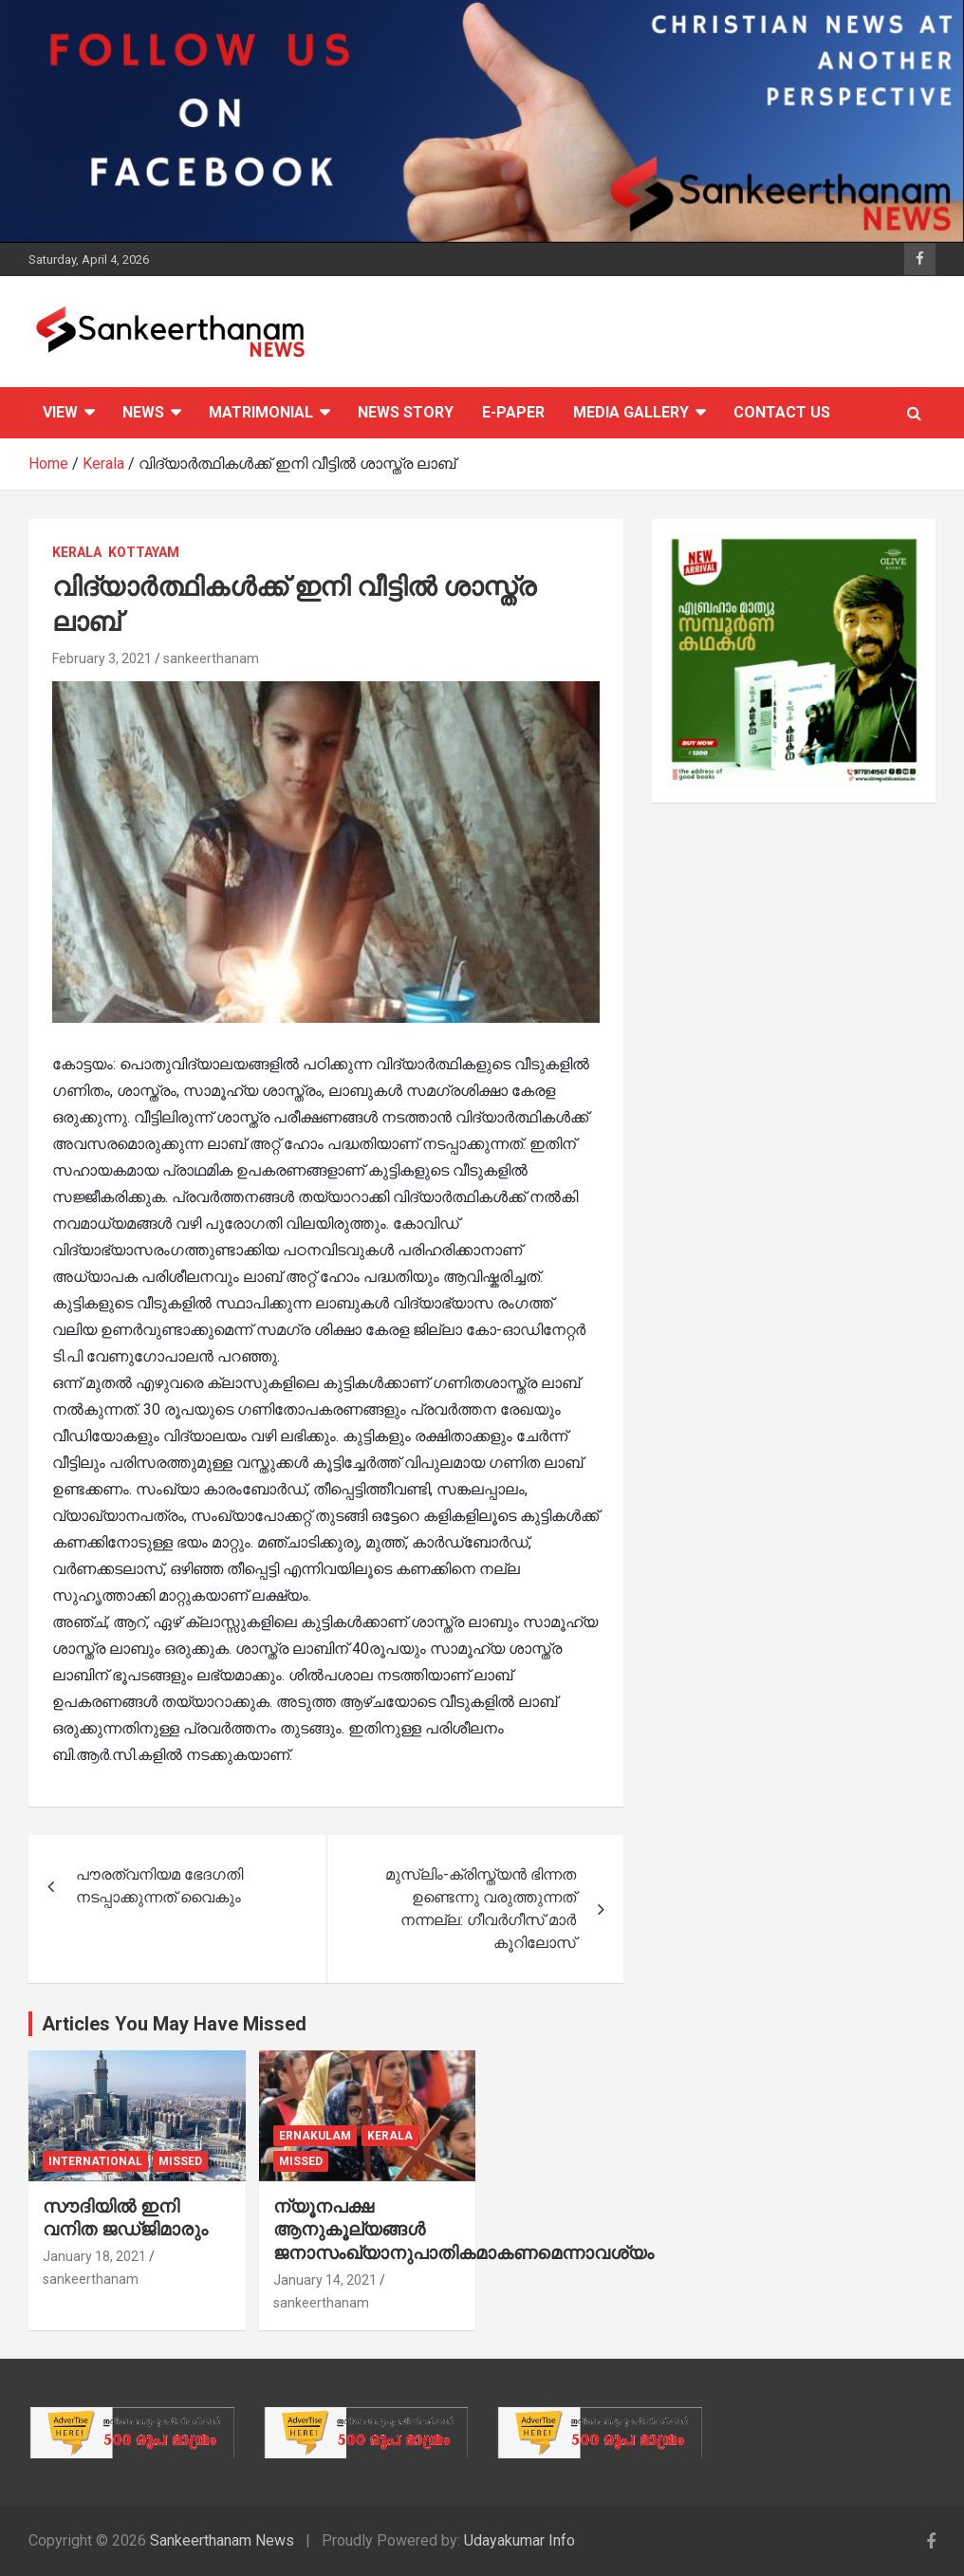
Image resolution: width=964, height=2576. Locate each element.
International (95, 2161)
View (60, 412)
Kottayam (143, 552)
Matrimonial (261, 412)
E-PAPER (513, 412)
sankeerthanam (211, 658)
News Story (406, 412)
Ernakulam (315, 2135)
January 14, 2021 (325, 2280)
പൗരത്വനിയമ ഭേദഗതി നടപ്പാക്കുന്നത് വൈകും (159, 1885)
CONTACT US (781, 412)
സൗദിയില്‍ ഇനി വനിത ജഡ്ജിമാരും (125, 2218)
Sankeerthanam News (222, 2540)
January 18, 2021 (94, 2256)
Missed (180, 2161)
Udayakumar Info (519, 2540)
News (143, 412)
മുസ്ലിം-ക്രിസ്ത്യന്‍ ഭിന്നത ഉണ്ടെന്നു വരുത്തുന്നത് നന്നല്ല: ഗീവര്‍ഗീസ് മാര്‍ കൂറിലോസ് (480, 1908)
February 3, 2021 (102, 658)
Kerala (77, 552)
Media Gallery (631, 412)
